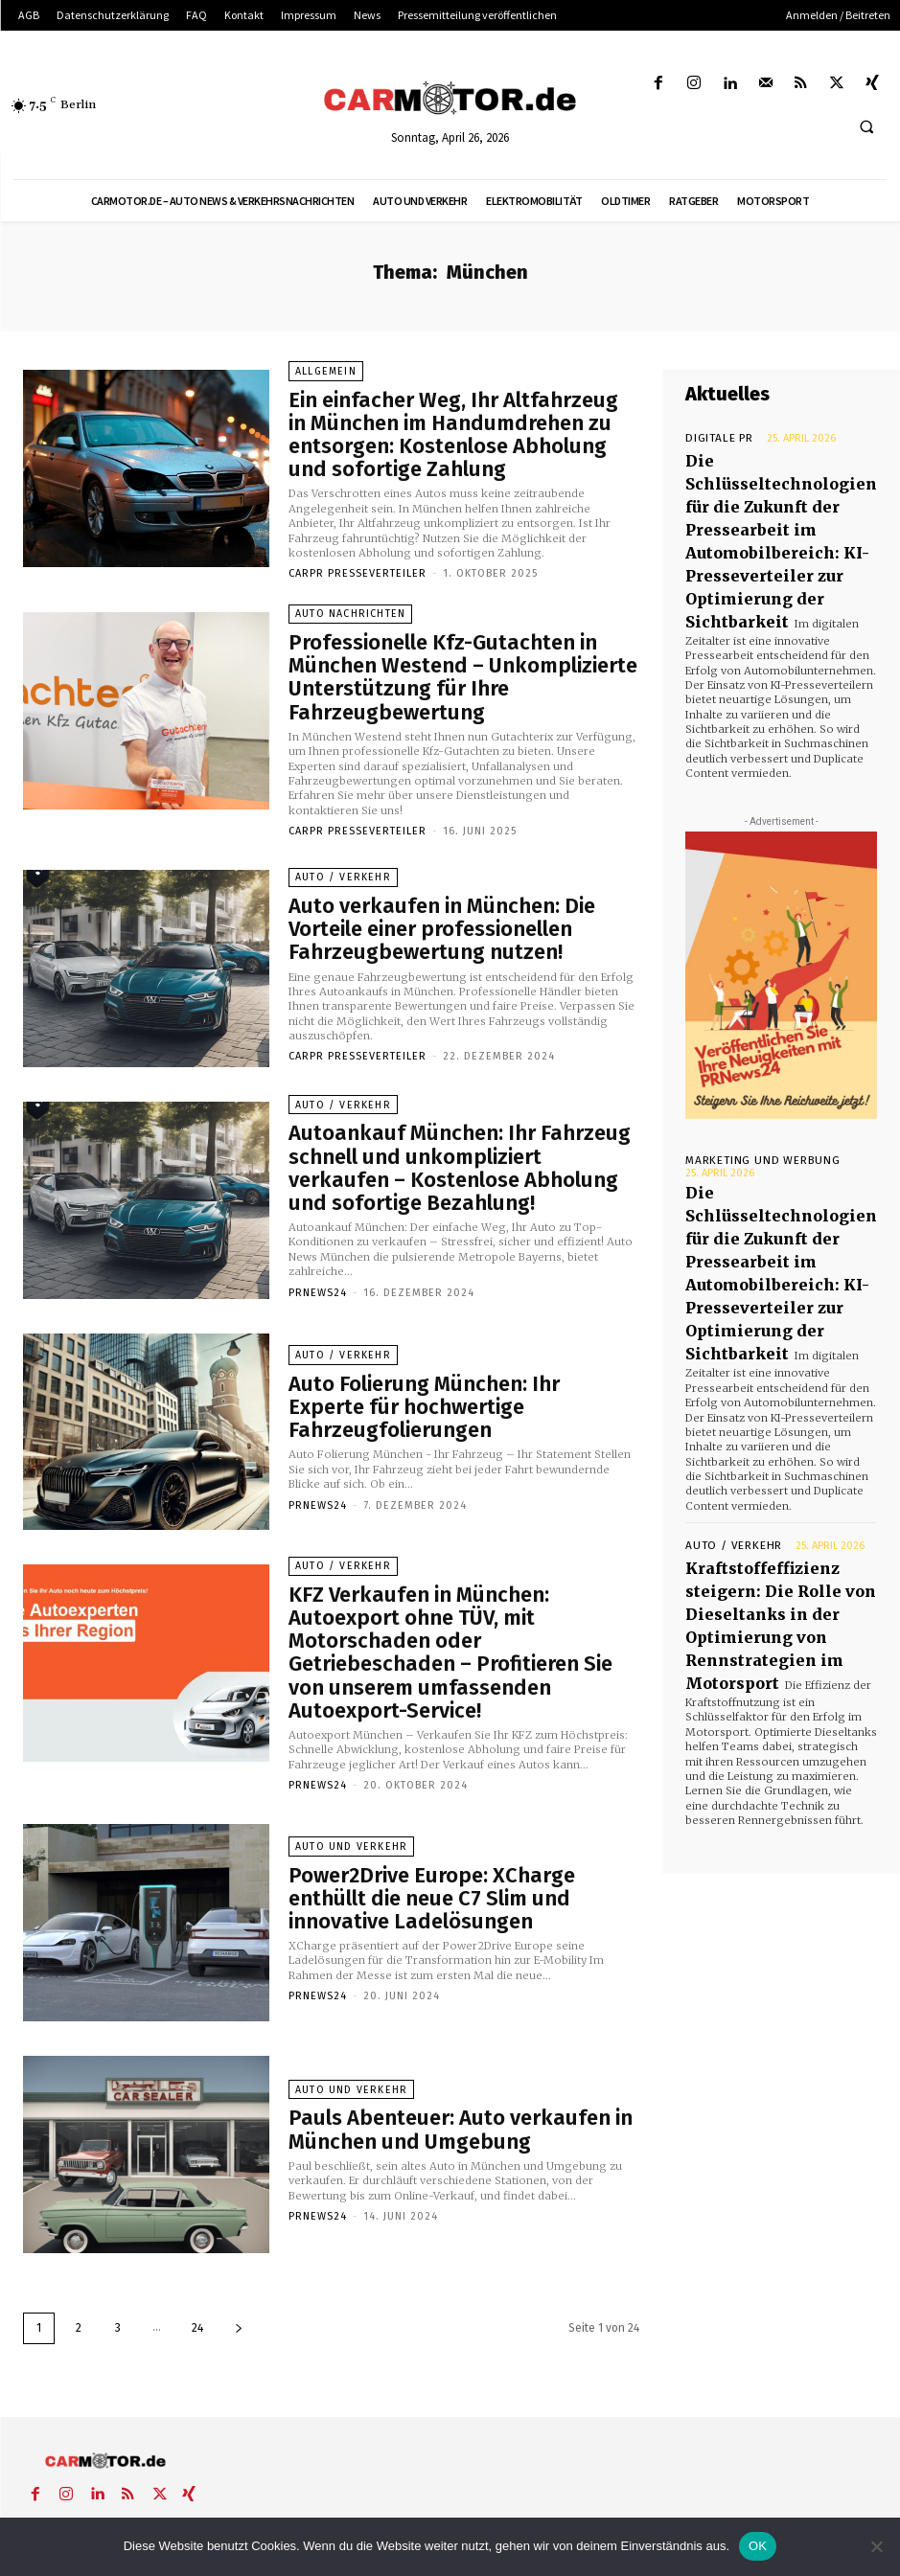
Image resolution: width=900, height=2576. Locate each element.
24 (197, 2262)
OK (758, 2546)
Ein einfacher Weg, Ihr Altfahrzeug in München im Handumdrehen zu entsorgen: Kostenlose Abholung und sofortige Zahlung (461, 432)
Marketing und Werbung (749, 1097)
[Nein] (876, 2546)
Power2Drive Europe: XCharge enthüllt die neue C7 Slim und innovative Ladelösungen (455, 1836)
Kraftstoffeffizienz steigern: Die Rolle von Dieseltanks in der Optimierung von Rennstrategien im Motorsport (778, 1475)
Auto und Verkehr (348, 1802)
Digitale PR (713, 438)
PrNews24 (317, 1241)
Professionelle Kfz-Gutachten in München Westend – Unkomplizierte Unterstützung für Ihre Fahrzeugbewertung (450, 656)
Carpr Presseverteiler (357, 553)
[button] (866, 126)
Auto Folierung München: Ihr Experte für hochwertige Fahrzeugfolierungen (442, 1373)
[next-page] (238, 2263)
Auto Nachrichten (349, 612)
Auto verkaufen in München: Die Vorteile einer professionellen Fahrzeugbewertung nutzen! (451, 894)
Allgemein (325, 388)
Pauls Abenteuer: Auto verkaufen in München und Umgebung (462, 2067)
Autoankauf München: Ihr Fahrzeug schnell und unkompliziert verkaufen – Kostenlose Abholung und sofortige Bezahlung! (454, 1134)
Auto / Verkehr (339, 850)
